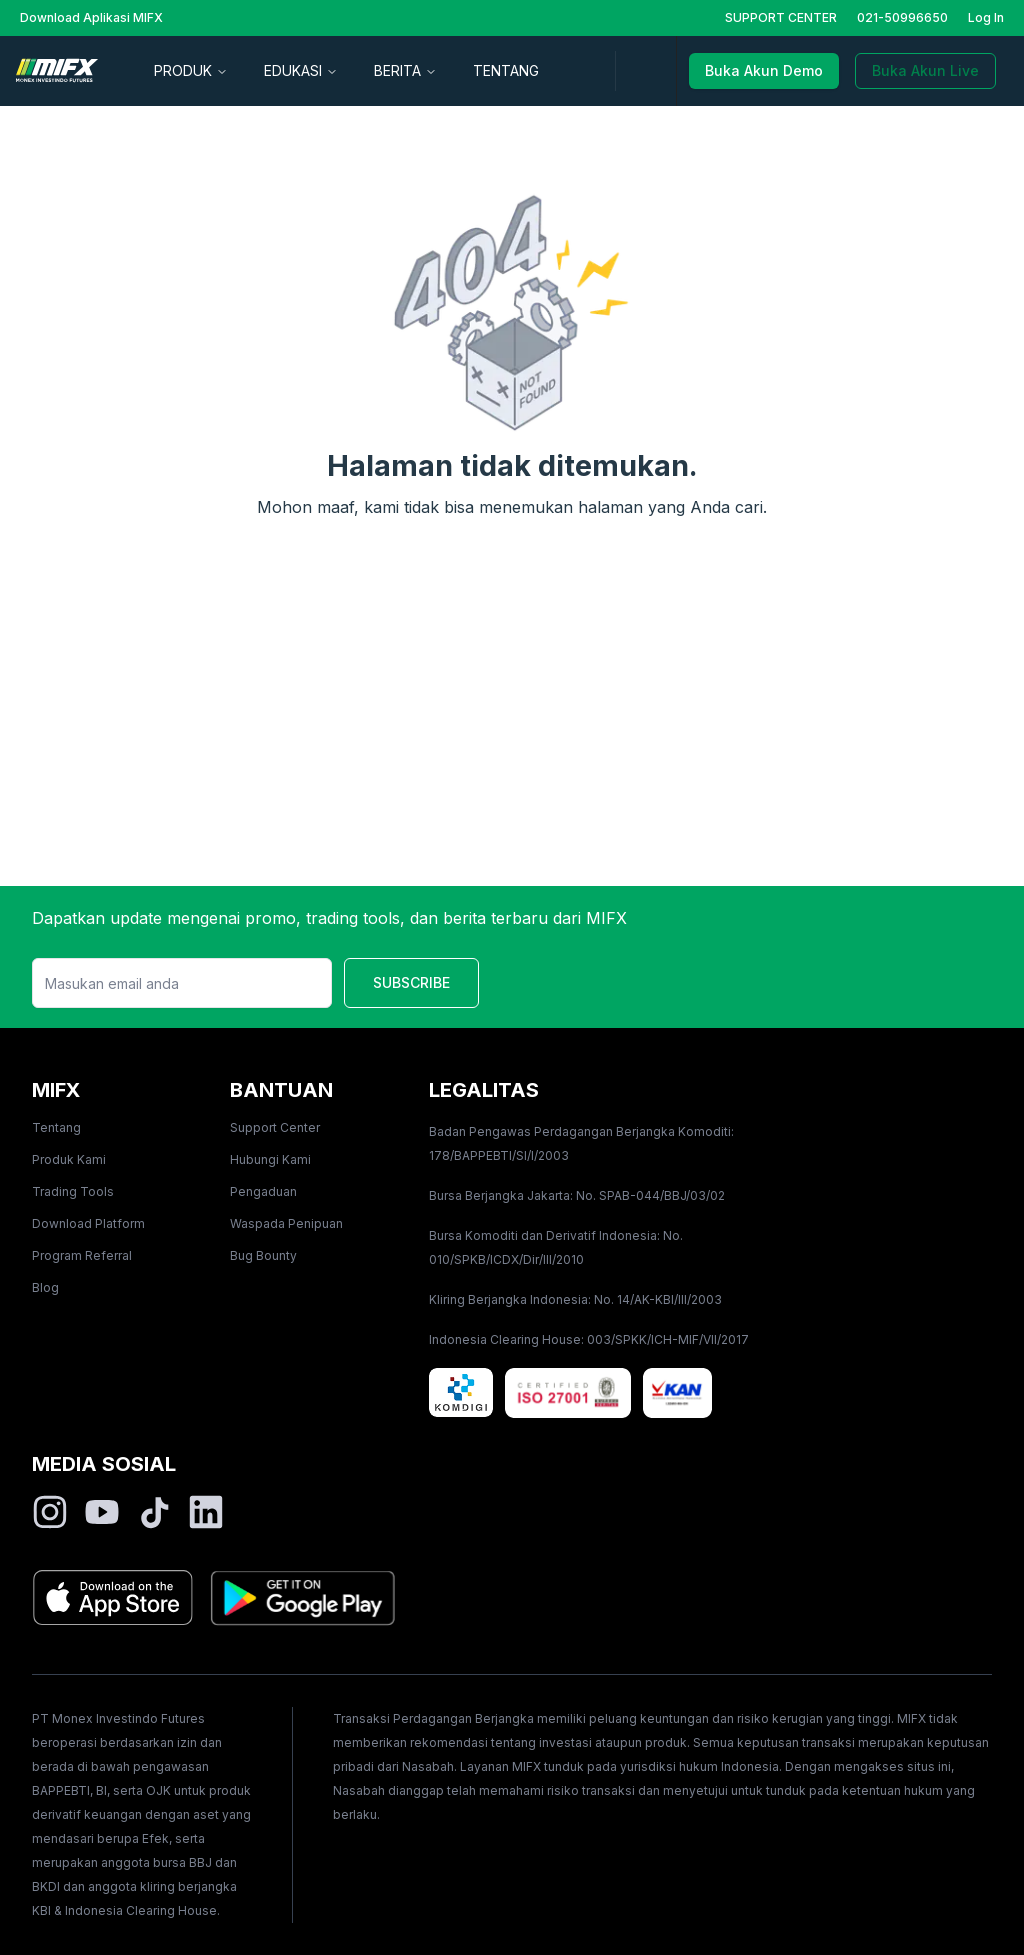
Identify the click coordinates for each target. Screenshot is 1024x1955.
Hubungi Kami (270, 1159)
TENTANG (506, 70)
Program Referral (82, 1255)
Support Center (275, 1127)
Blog (45, 1287)
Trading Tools (73, 1191)
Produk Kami (69, 1159)
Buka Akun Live (925, 70)
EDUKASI (301, 70)
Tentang (56, 1127)
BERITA (405, 70)
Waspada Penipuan (286, 1223)
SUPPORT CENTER (781, 17)
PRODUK (191, 70)
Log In (986, 17)
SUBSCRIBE (411, 982)
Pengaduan (263, 1191)
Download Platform (88, 1223)
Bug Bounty (263, 1255)
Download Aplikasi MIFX (91, 17)
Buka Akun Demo (764, 70)
